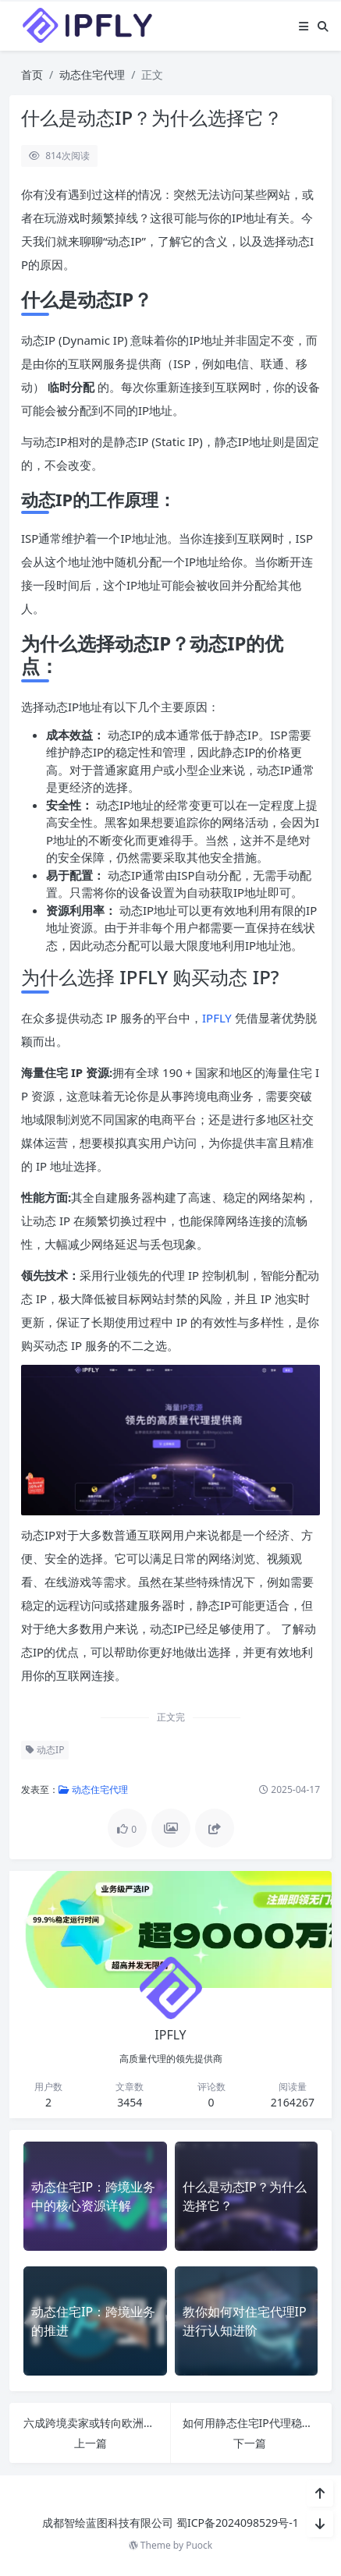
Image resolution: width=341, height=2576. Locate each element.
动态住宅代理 (92, 74)
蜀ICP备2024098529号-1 (237, 2522)
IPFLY (218, 1018)
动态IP (45, 1749)
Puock (199, 2545)
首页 (32, 74)
